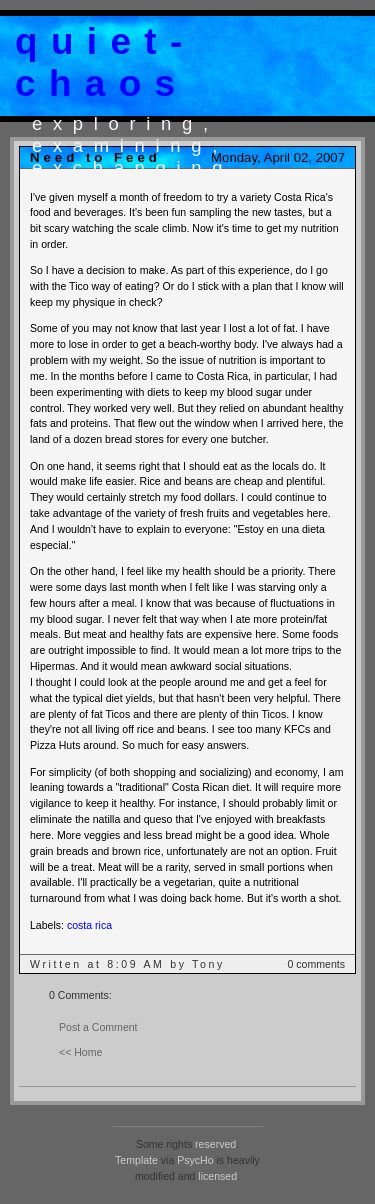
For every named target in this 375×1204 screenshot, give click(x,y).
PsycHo (195, 1160)
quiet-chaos (105, 62)
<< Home (80, 1052)
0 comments (316, 964)
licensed (217, 1176)
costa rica (89, 925)
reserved (215, 1144)
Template (136, 1160)
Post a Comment (98, 1027)
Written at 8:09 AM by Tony (127, 964)
